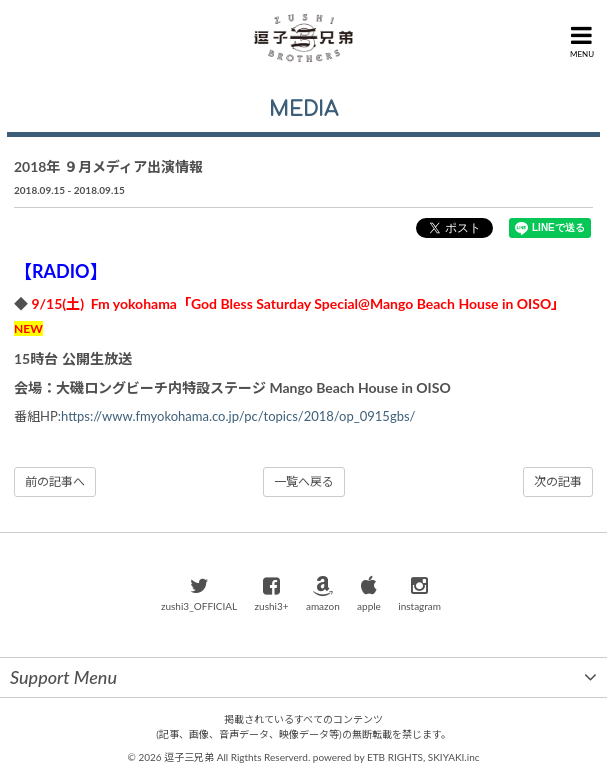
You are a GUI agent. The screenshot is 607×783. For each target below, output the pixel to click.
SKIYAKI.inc (454, 757)
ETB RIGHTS (395, 757)
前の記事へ (55, 481)
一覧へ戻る (304, 481)
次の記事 (558, 481)
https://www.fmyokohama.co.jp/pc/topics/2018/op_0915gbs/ (238, 416)
